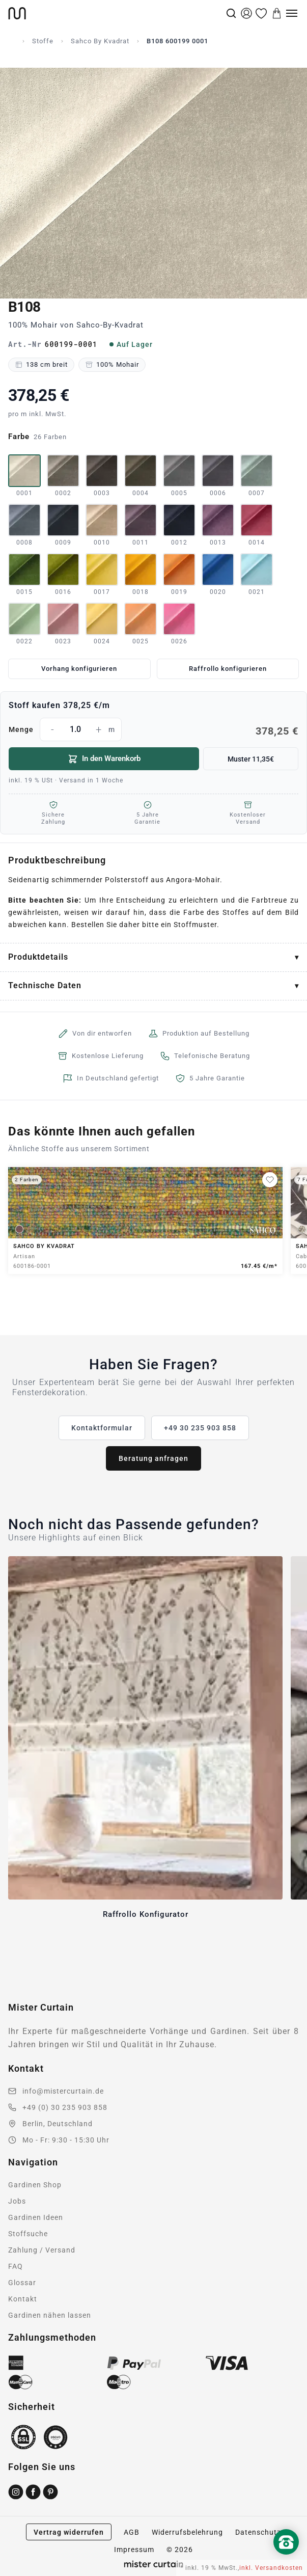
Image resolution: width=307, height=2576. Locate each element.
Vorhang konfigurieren (79, 668)
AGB (131, 2532)
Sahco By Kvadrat (100, 41)
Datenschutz (258, 2532)
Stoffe (42, 41)
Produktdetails (38, 957)
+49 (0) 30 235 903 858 (64, 2107)
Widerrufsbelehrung (187, 2532)
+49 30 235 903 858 (200, 1428)
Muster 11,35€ (251, 759)
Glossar (22, 2283)
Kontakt (22, 2299)
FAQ (15, 2266)
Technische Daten (44, 985)
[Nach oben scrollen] (286, 2559)
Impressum (134, 2549)
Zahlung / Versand (41, 2250)
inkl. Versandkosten (271, 2567)
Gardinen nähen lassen (49, 2315)
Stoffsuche (28, 2234)
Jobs (17, 2201)
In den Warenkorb (104, 759)
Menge (153, 729)
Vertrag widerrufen (69, 2532)
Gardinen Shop (35, 2185)
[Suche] (231, 13)
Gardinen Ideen (35, 2217)
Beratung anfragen (153, 1458)
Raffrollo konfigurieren (228, 668)
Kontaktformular (101, 1428)
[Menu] (292, 13)
